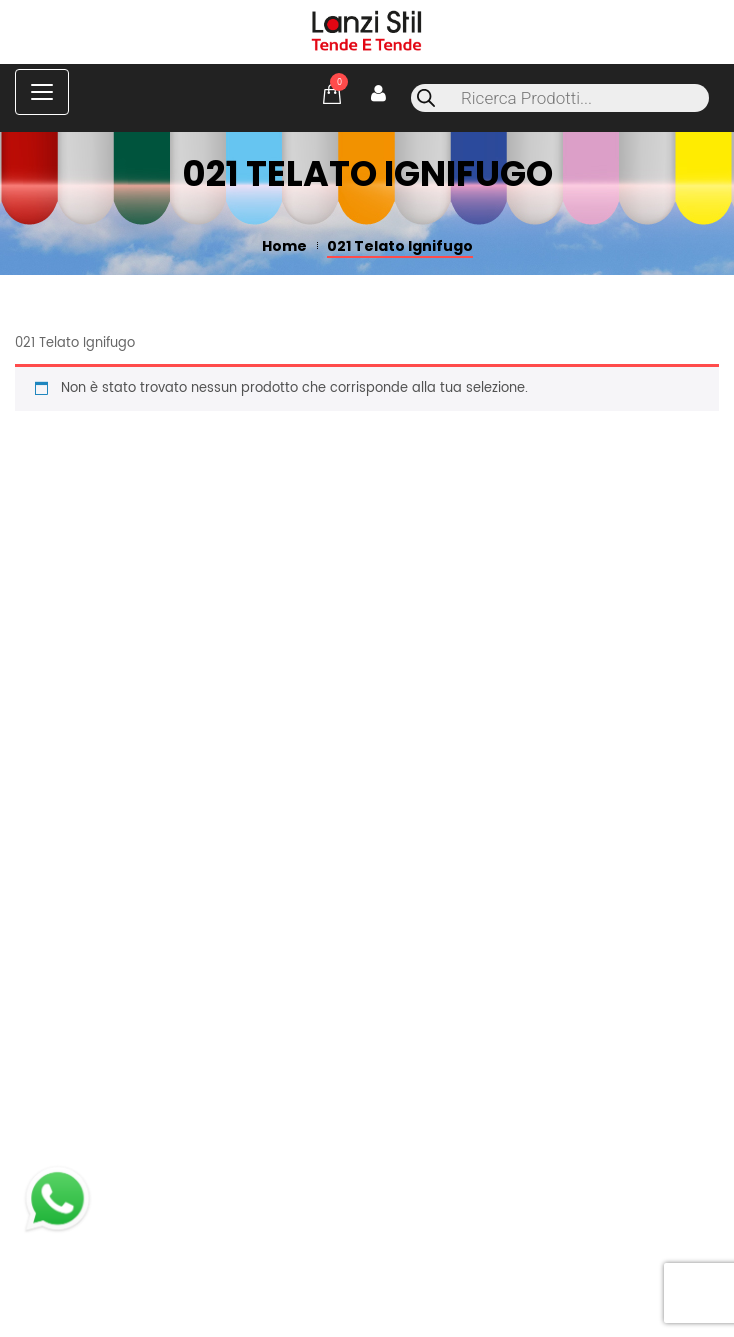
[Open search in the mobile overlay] (560, 98)
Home (284, 246)
